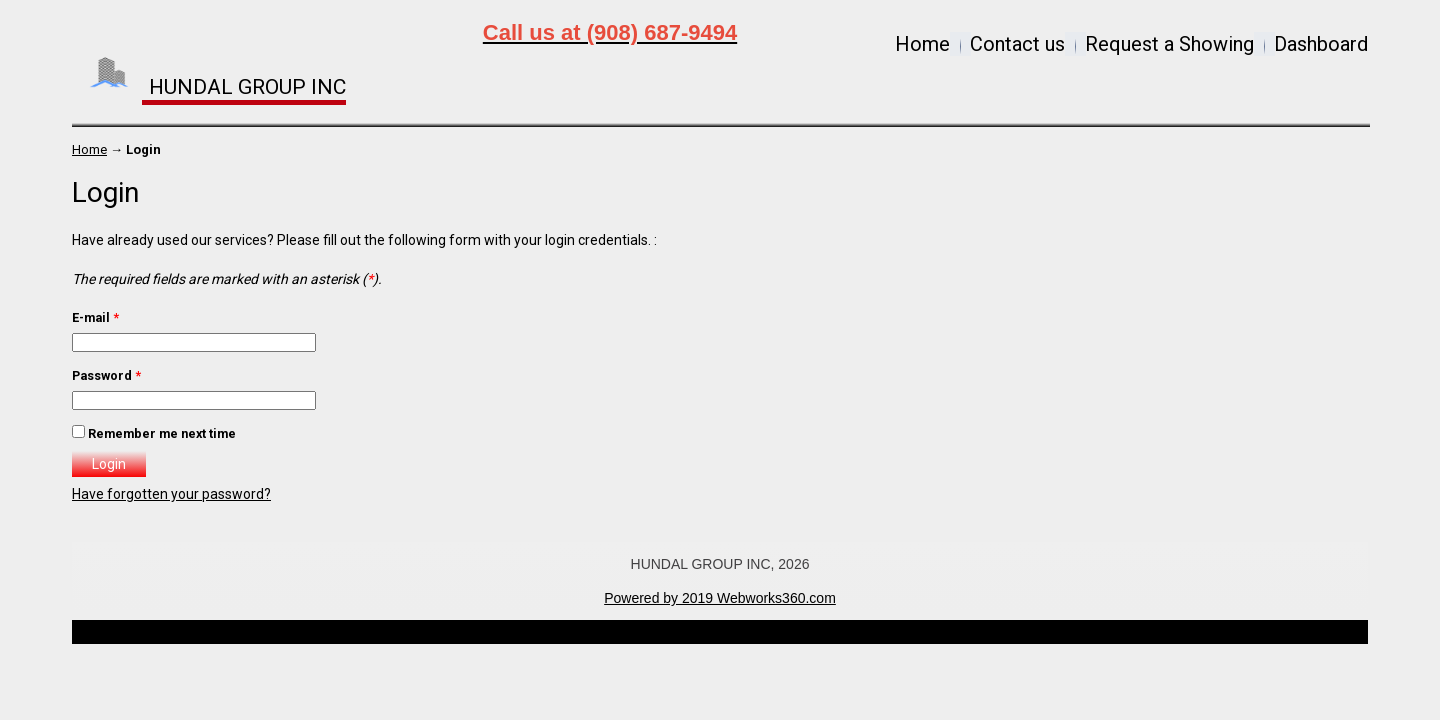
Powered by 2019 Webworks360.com (720, 598)
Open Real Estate (753, 632)
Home (922, 44)
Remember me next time (162, 433)
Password (106, 375)
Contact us (1017, 44)
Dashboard (1321, 44)
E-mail (95, 317)
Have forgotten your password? (171, 494)
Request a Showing (1169, 44)
